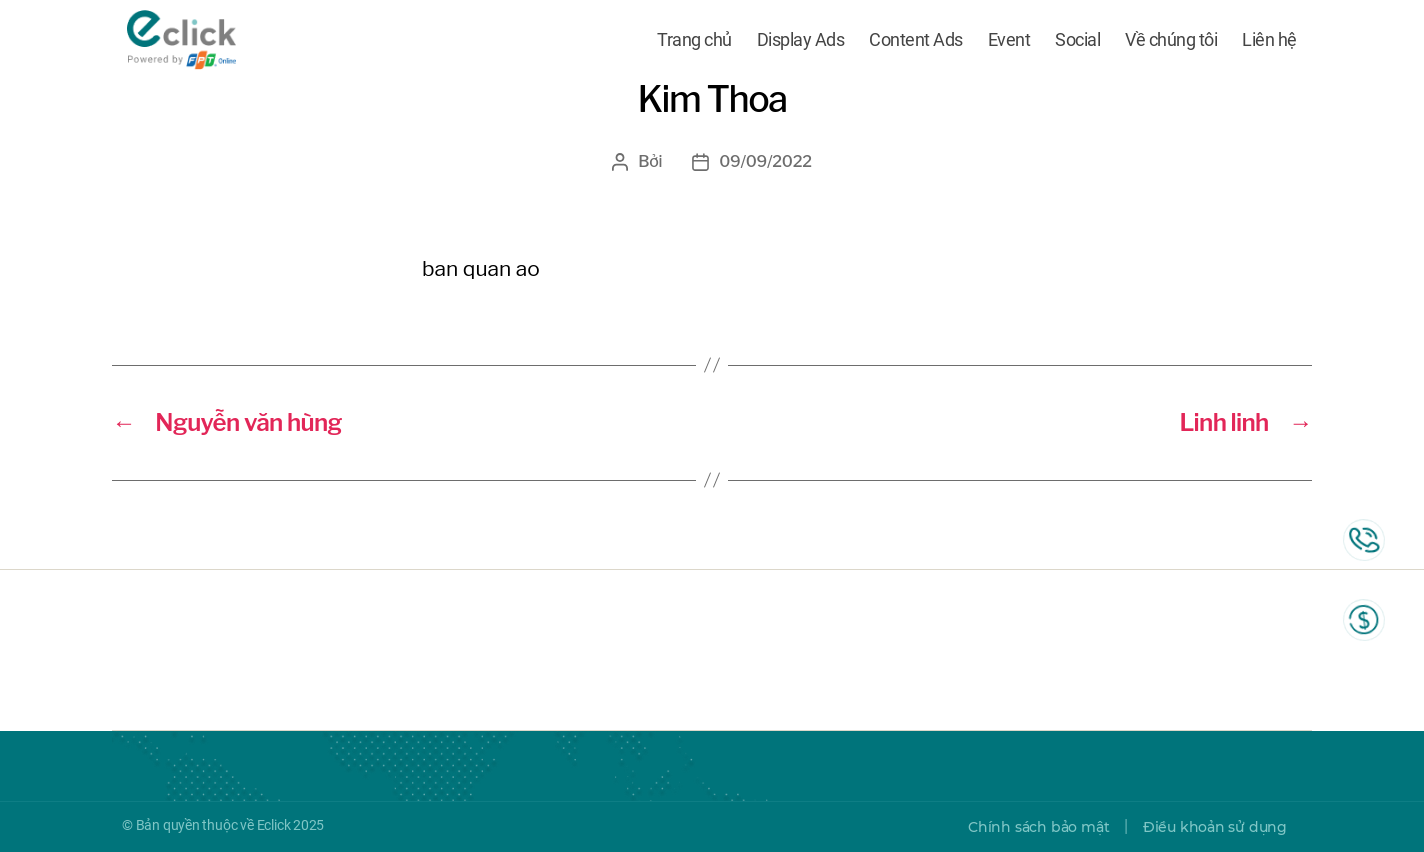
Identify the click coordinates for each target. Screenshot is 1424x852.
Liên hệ (1269, 42)
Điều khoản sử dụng (1215, 827)
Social (1077, 42)
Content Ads (916, 42)
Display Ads (801, 42)
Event (1009, 42)
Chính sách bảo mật (1038, 827)
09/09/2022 (765, 161)
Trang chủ (694, 42)
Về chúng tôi (1171, 42)
